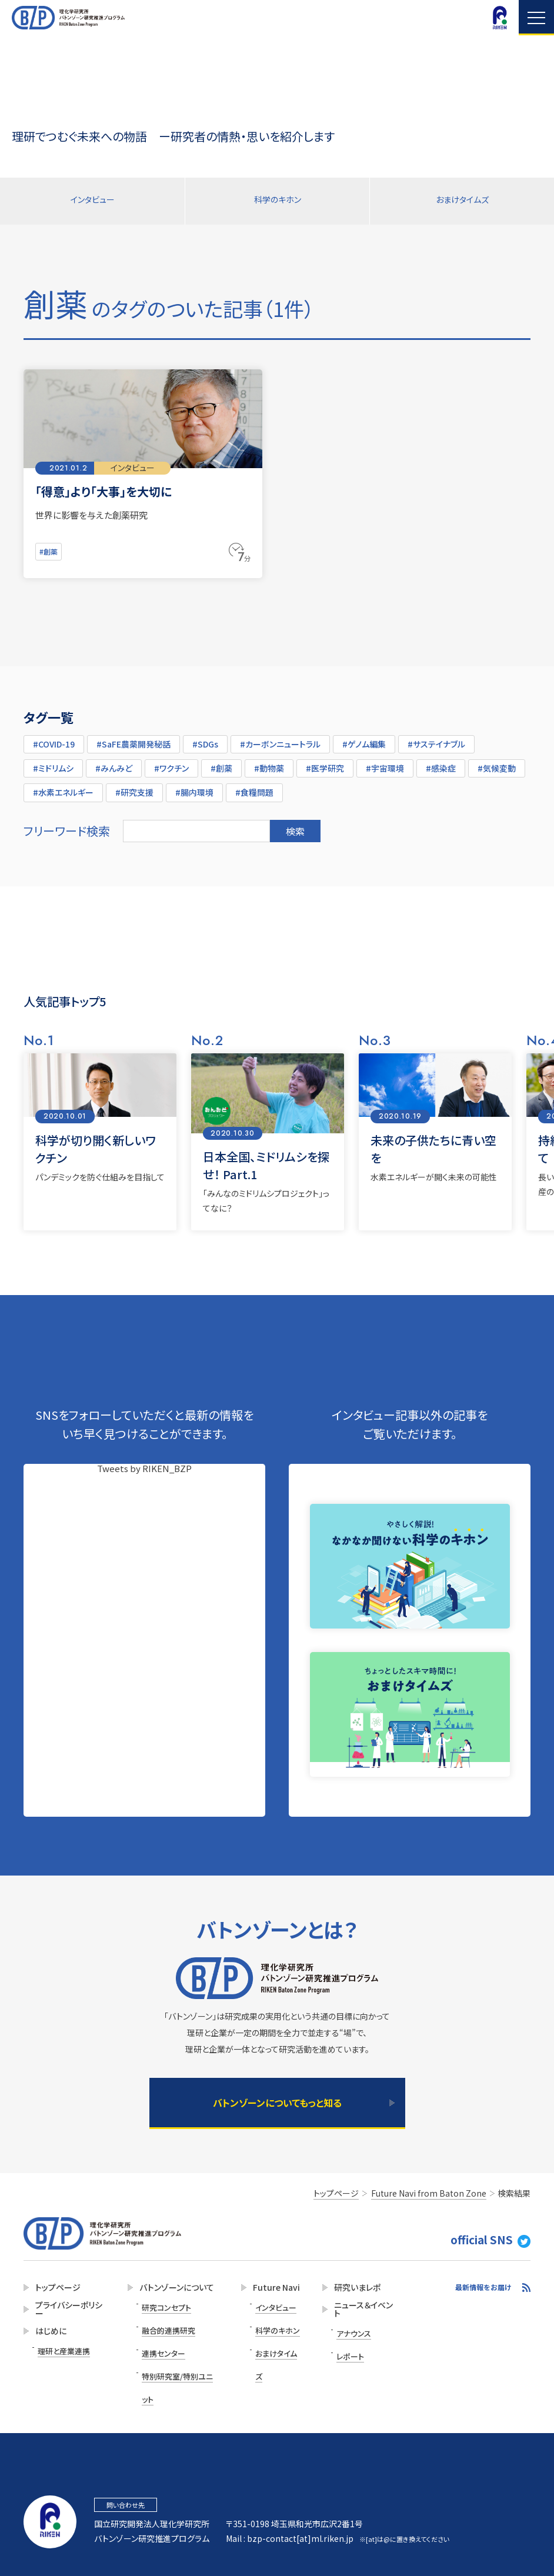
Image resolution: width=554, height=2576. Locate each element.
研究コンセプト (165, 2307)
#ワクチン (171, 763)
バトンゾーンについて (174, 2290)
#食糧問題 (254, 787)
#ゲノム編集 (364, 739)
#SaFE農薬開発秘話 (133, 739)
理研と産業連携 (62, 2353)
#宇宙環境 (385, 763)
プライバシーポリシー (65, 2313)
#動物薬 (269, 763)
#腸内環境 (194, 787)
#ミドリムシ (53, 763)
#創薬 (50, 549)
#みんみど (113, 763)
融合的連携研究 (167, 2323)
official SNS (500, 2246)
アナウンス (352, 2335)
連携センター (163, 2339)
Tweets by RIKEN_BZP (144, 1463)
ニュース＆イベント (360, 2313)
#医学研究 (325, 763)
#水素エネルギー (63, 787)
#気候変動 (497, 763)
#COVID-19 (54, 739)
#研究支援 (134, 787)
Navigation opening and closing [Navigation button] (536, 17)
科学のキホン (277, 200)
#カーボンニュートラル (280, 739)
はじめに (47, 2336)
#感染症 (441, 763)
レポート (349, 2351)
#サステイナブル (436, 739)
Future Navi (271, 2290)
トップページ (54, 2290)
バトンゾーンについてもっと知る (277, 2102)
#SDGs (205, 739)
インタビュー (92, 200)
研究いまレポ (354, 2290)
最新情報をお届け (483, 2290)
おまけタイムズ (462, 200)
